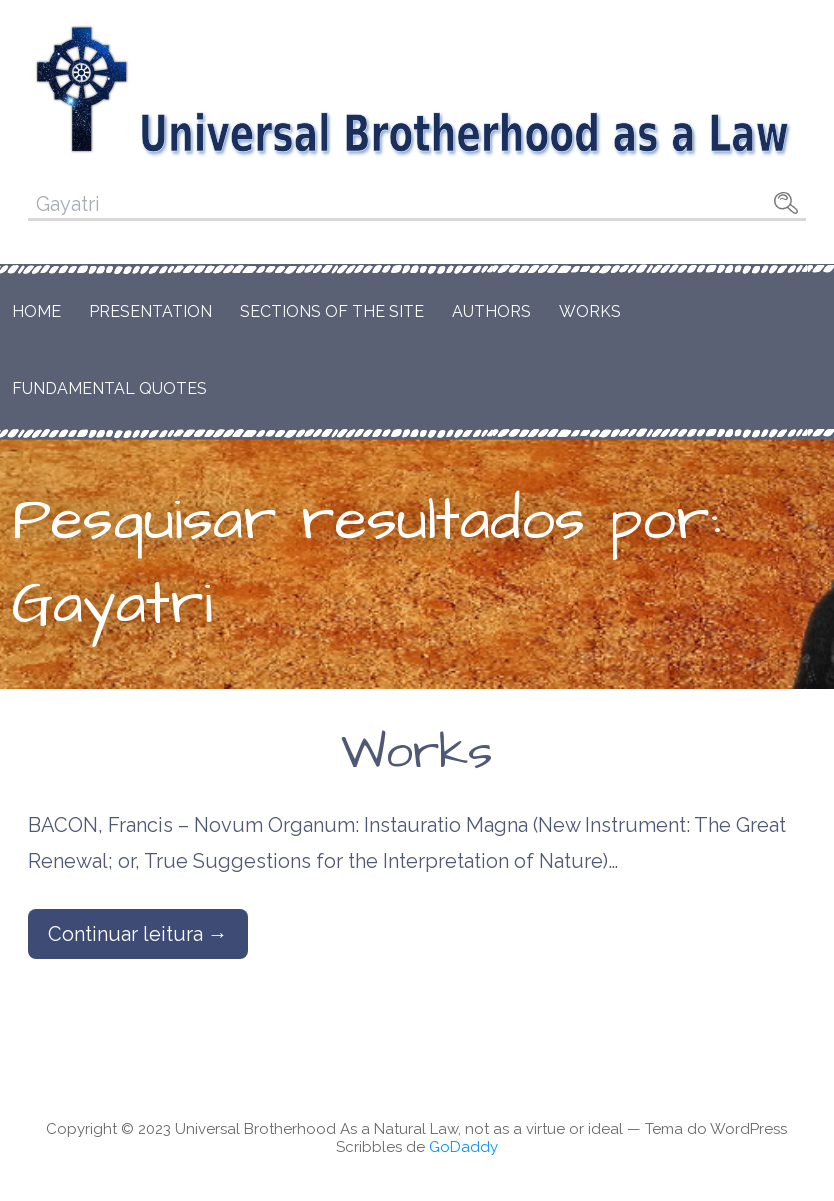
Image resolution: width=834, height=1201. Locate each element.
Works (590, 311)
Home (36, 311)
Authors (491, 311)
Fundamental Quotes (109, 388)
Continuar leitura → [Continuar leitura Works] (138, 934)
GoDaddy (463, 1147)
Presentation (150, 311)
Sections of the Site (332, 311)
